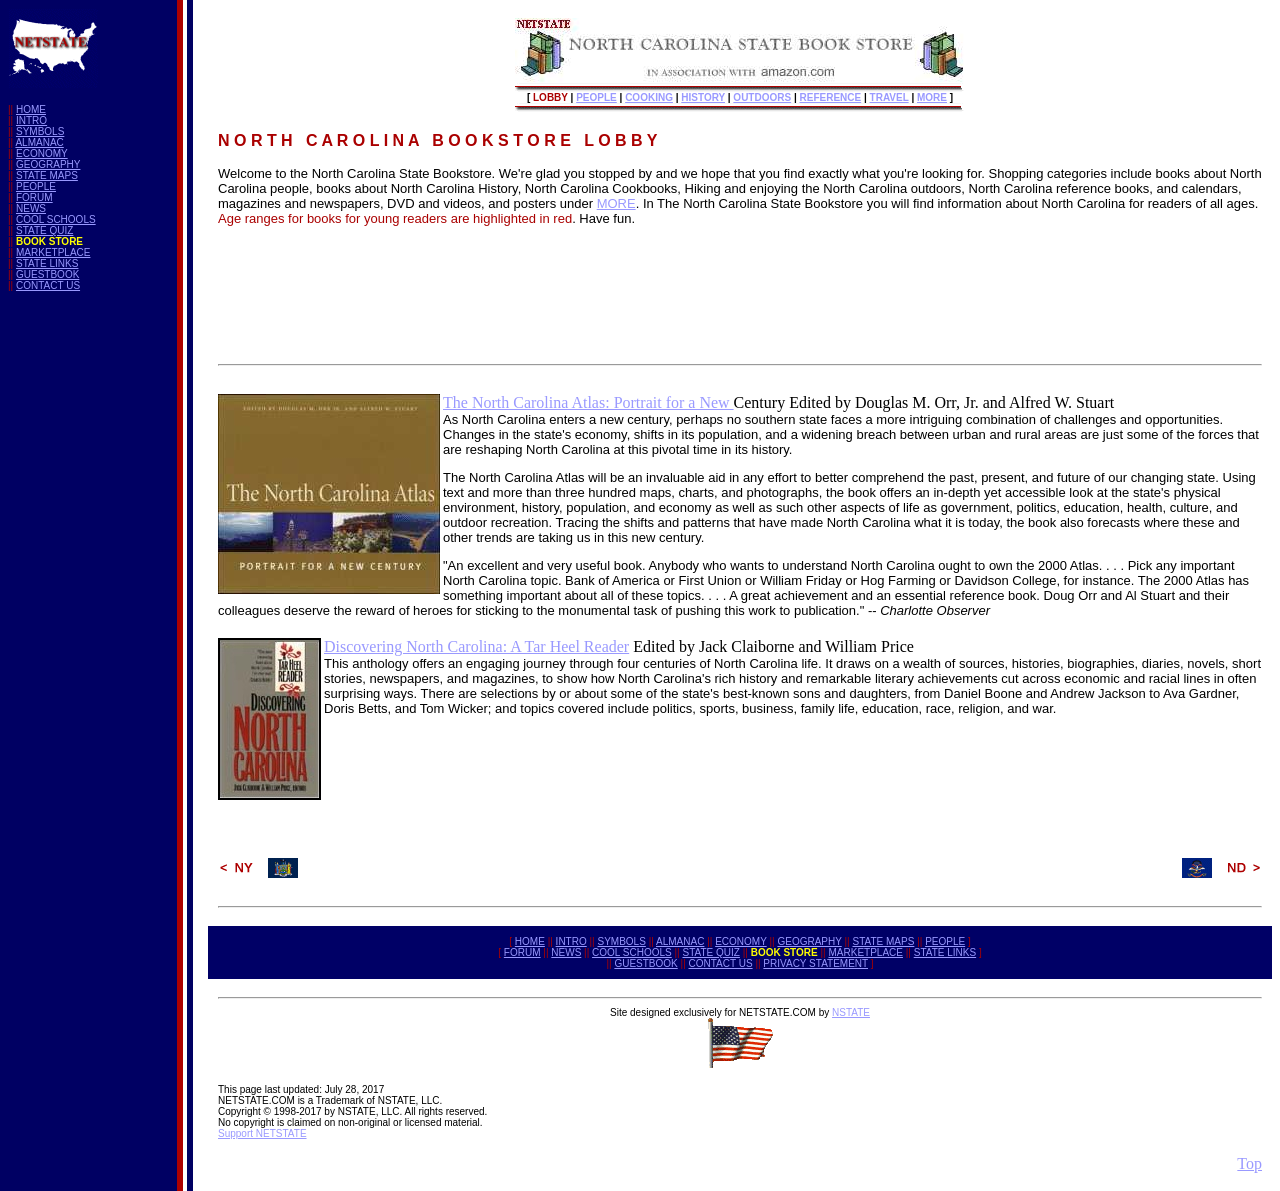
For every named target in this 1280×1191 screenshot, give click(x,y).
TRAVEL (889, 97)
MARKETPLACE (53, 252)
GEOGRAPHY (48, 164)
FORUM (34, 197)
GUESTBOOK (47, 274)
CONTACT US (48, 285)
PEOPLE (36, 186)
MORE (932, 97)
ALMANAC (39, 142)
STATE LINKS (47, 263)
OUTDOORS (762, 97)
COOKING (649, 97)
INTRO (31, 120)
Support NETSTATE (262, 1133)
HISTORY (703, 97)
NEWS (31, 208)
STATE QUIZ (44, 230)
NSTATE (851, 1012)
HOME (31, 109)
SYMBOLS (40, 131)
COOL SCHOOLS (56, 219)
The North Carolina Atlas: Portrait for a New (588, 402)
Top (1249, 1163)
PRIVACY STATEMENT (815, 963)
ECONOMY (42, 153)
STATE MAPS (47, 175)
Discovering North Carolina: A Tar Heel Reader (476, 646)
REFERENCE (831, 97)
